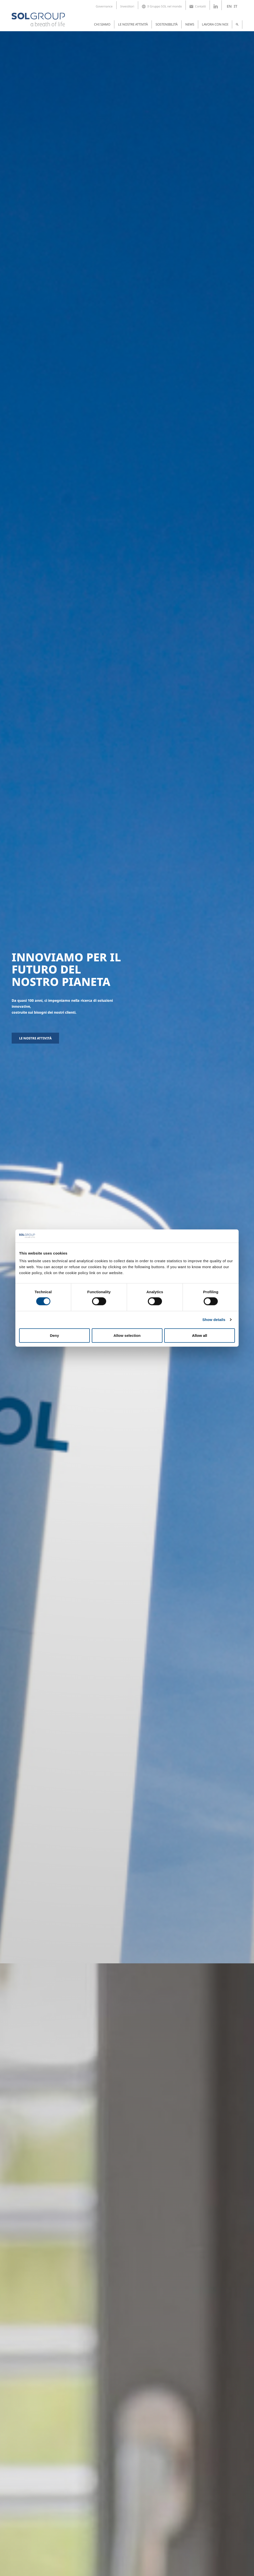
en (229, 6)
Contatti (198, 6)
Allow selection (126, 1335)
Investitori (127, 6)
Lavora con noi (215, 24)
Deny (54, 1335)
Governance (104, 6)
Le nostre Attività (35, 1038)
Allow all (199, 1335)
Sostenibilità (167, 24)
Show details (213, 1319)
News (189, 24)
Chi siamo (102, 24)
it (235, 6)
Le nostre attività (133, 24)
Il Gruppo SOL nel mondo (162, 6)
